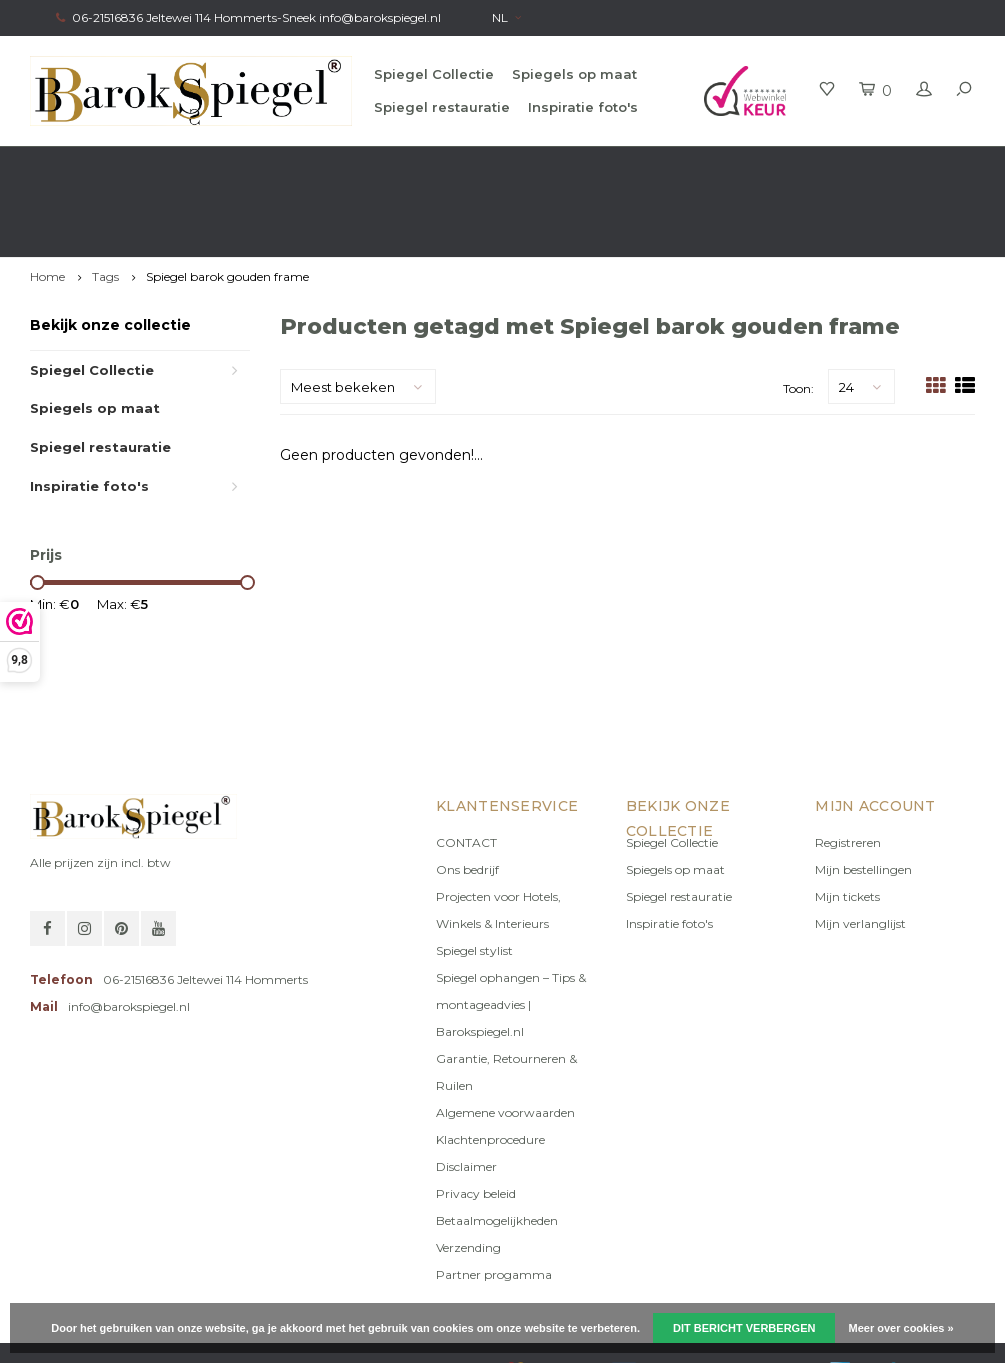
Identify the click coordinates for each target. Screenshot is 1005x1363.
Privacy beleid (476, 1121)
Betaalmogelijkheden (497, 1148)
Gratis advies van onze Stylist (336, 165)
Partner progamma (494, 1202)
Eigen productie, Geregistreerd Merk (858, 165)
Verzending (468, 1175)
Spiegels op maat (574, 74)
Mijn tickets (847, 824)
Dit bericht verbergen (744, 1328)
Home (47, 204)
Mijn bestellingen (863, 797)
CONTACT (466, 770)
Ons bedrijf (467, 797)
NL (506, 17)
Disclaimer (466, 1094)
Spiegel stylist (474, 878)
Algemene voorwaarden (505, 1040)
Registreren (848, 770)
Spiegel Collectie (434, 74)
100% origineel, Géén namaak (586, 165)
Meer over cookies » (901, 1328)
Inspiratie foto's (583, 107)
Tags (105, 204)
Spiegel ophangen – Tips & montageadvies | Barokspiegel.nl (511, 932)
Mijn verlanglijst (860, 851)
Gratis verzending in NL (106, 165)
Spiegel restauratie (442, 107)
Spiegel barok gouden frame (227, 204)
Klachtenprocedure (490, 1067)
